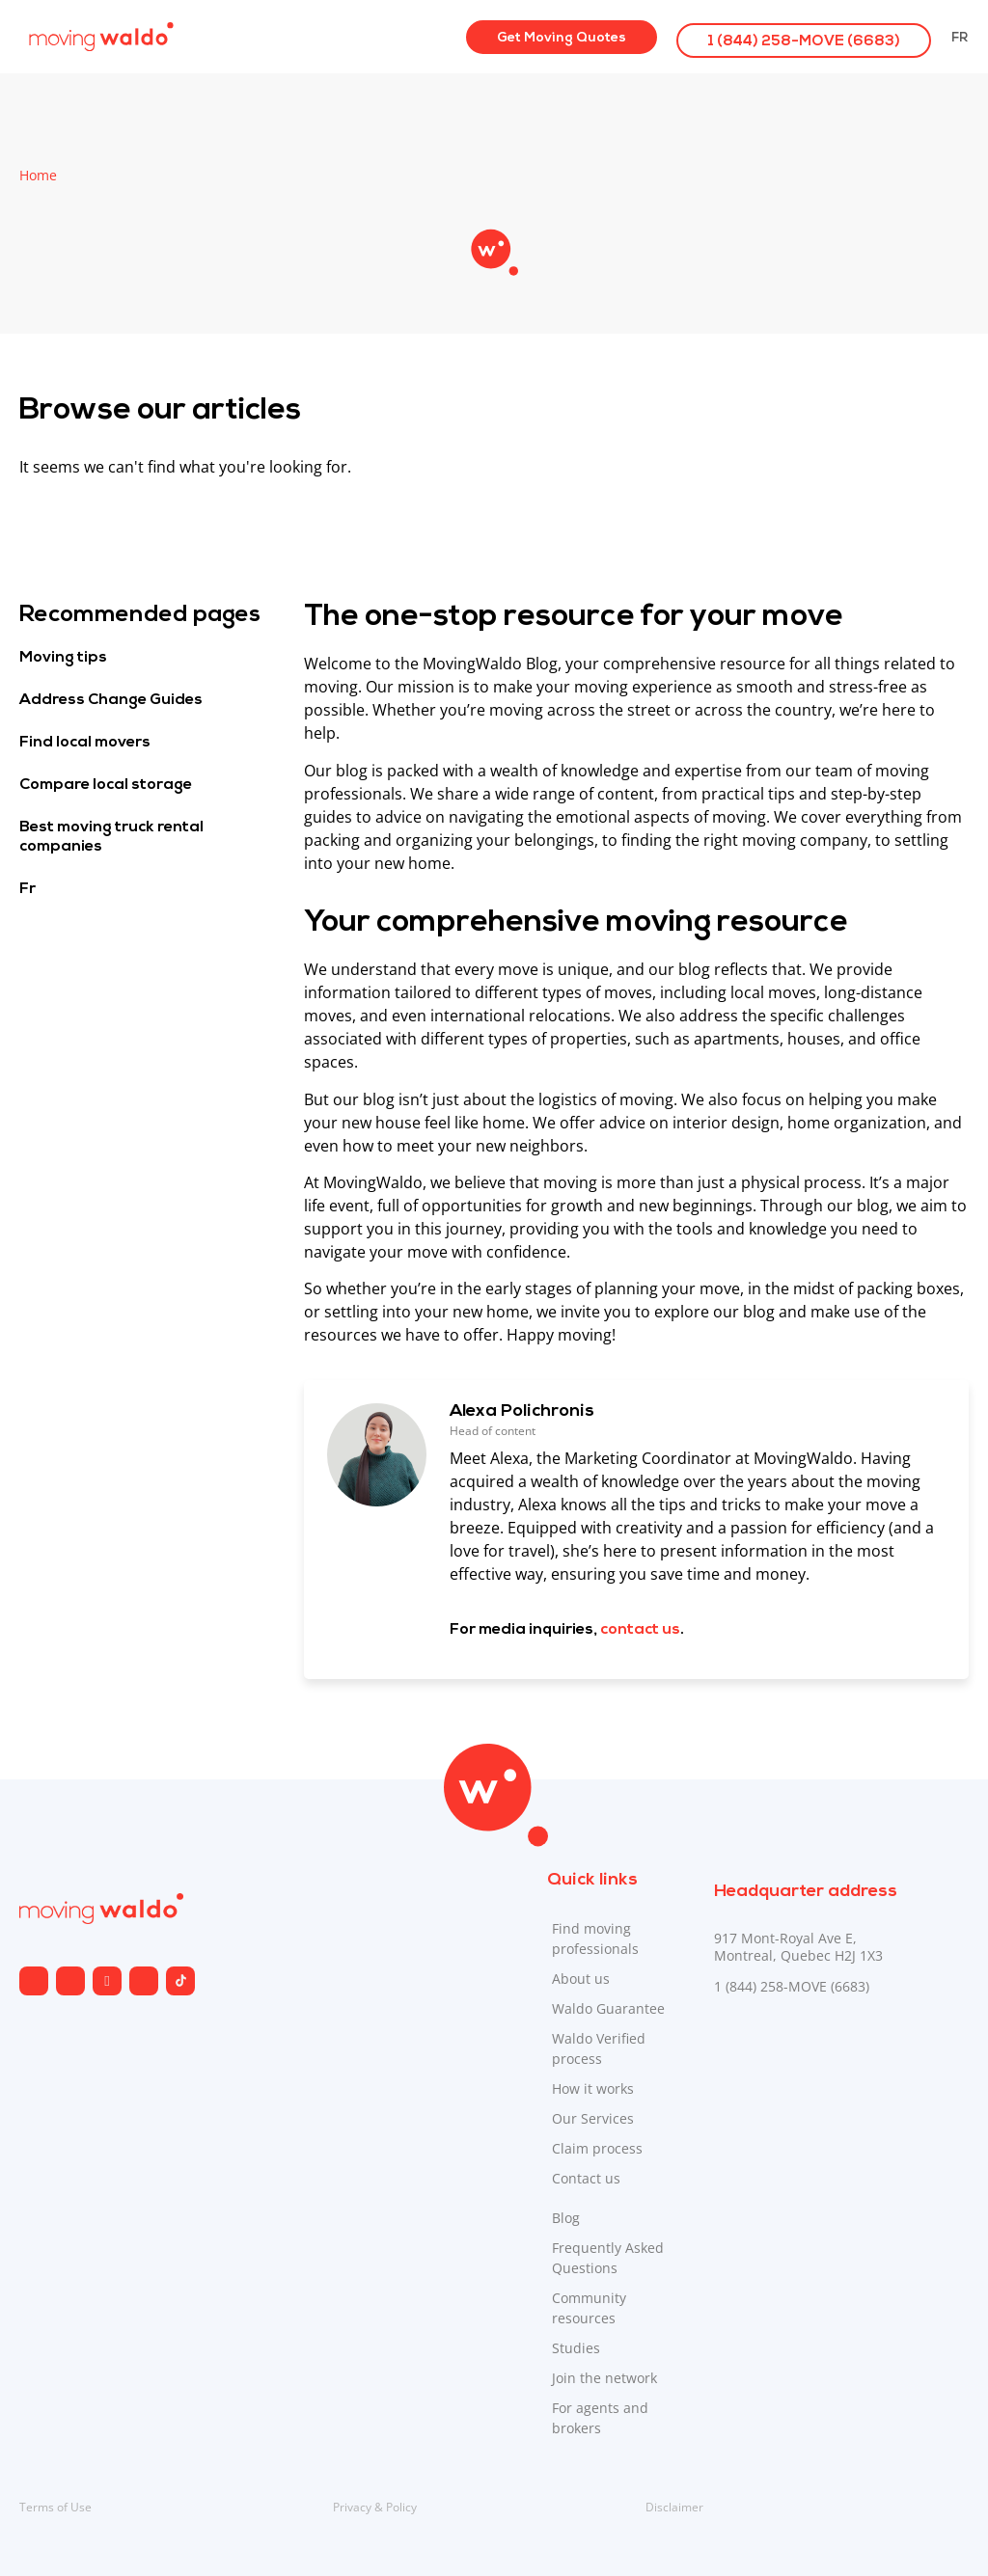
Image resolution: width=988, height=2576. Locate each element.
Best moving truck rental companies (111, 837)
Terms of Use (55, 2507)
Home (38, 175)
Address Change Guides (111, 700)
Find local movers (85, 742)
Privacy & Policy (375, 2507)
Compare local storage (105, 785)
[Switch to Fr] (959, 36)
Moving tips (63, 657)
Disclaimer (674, 2507)
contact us (640, 1630)
